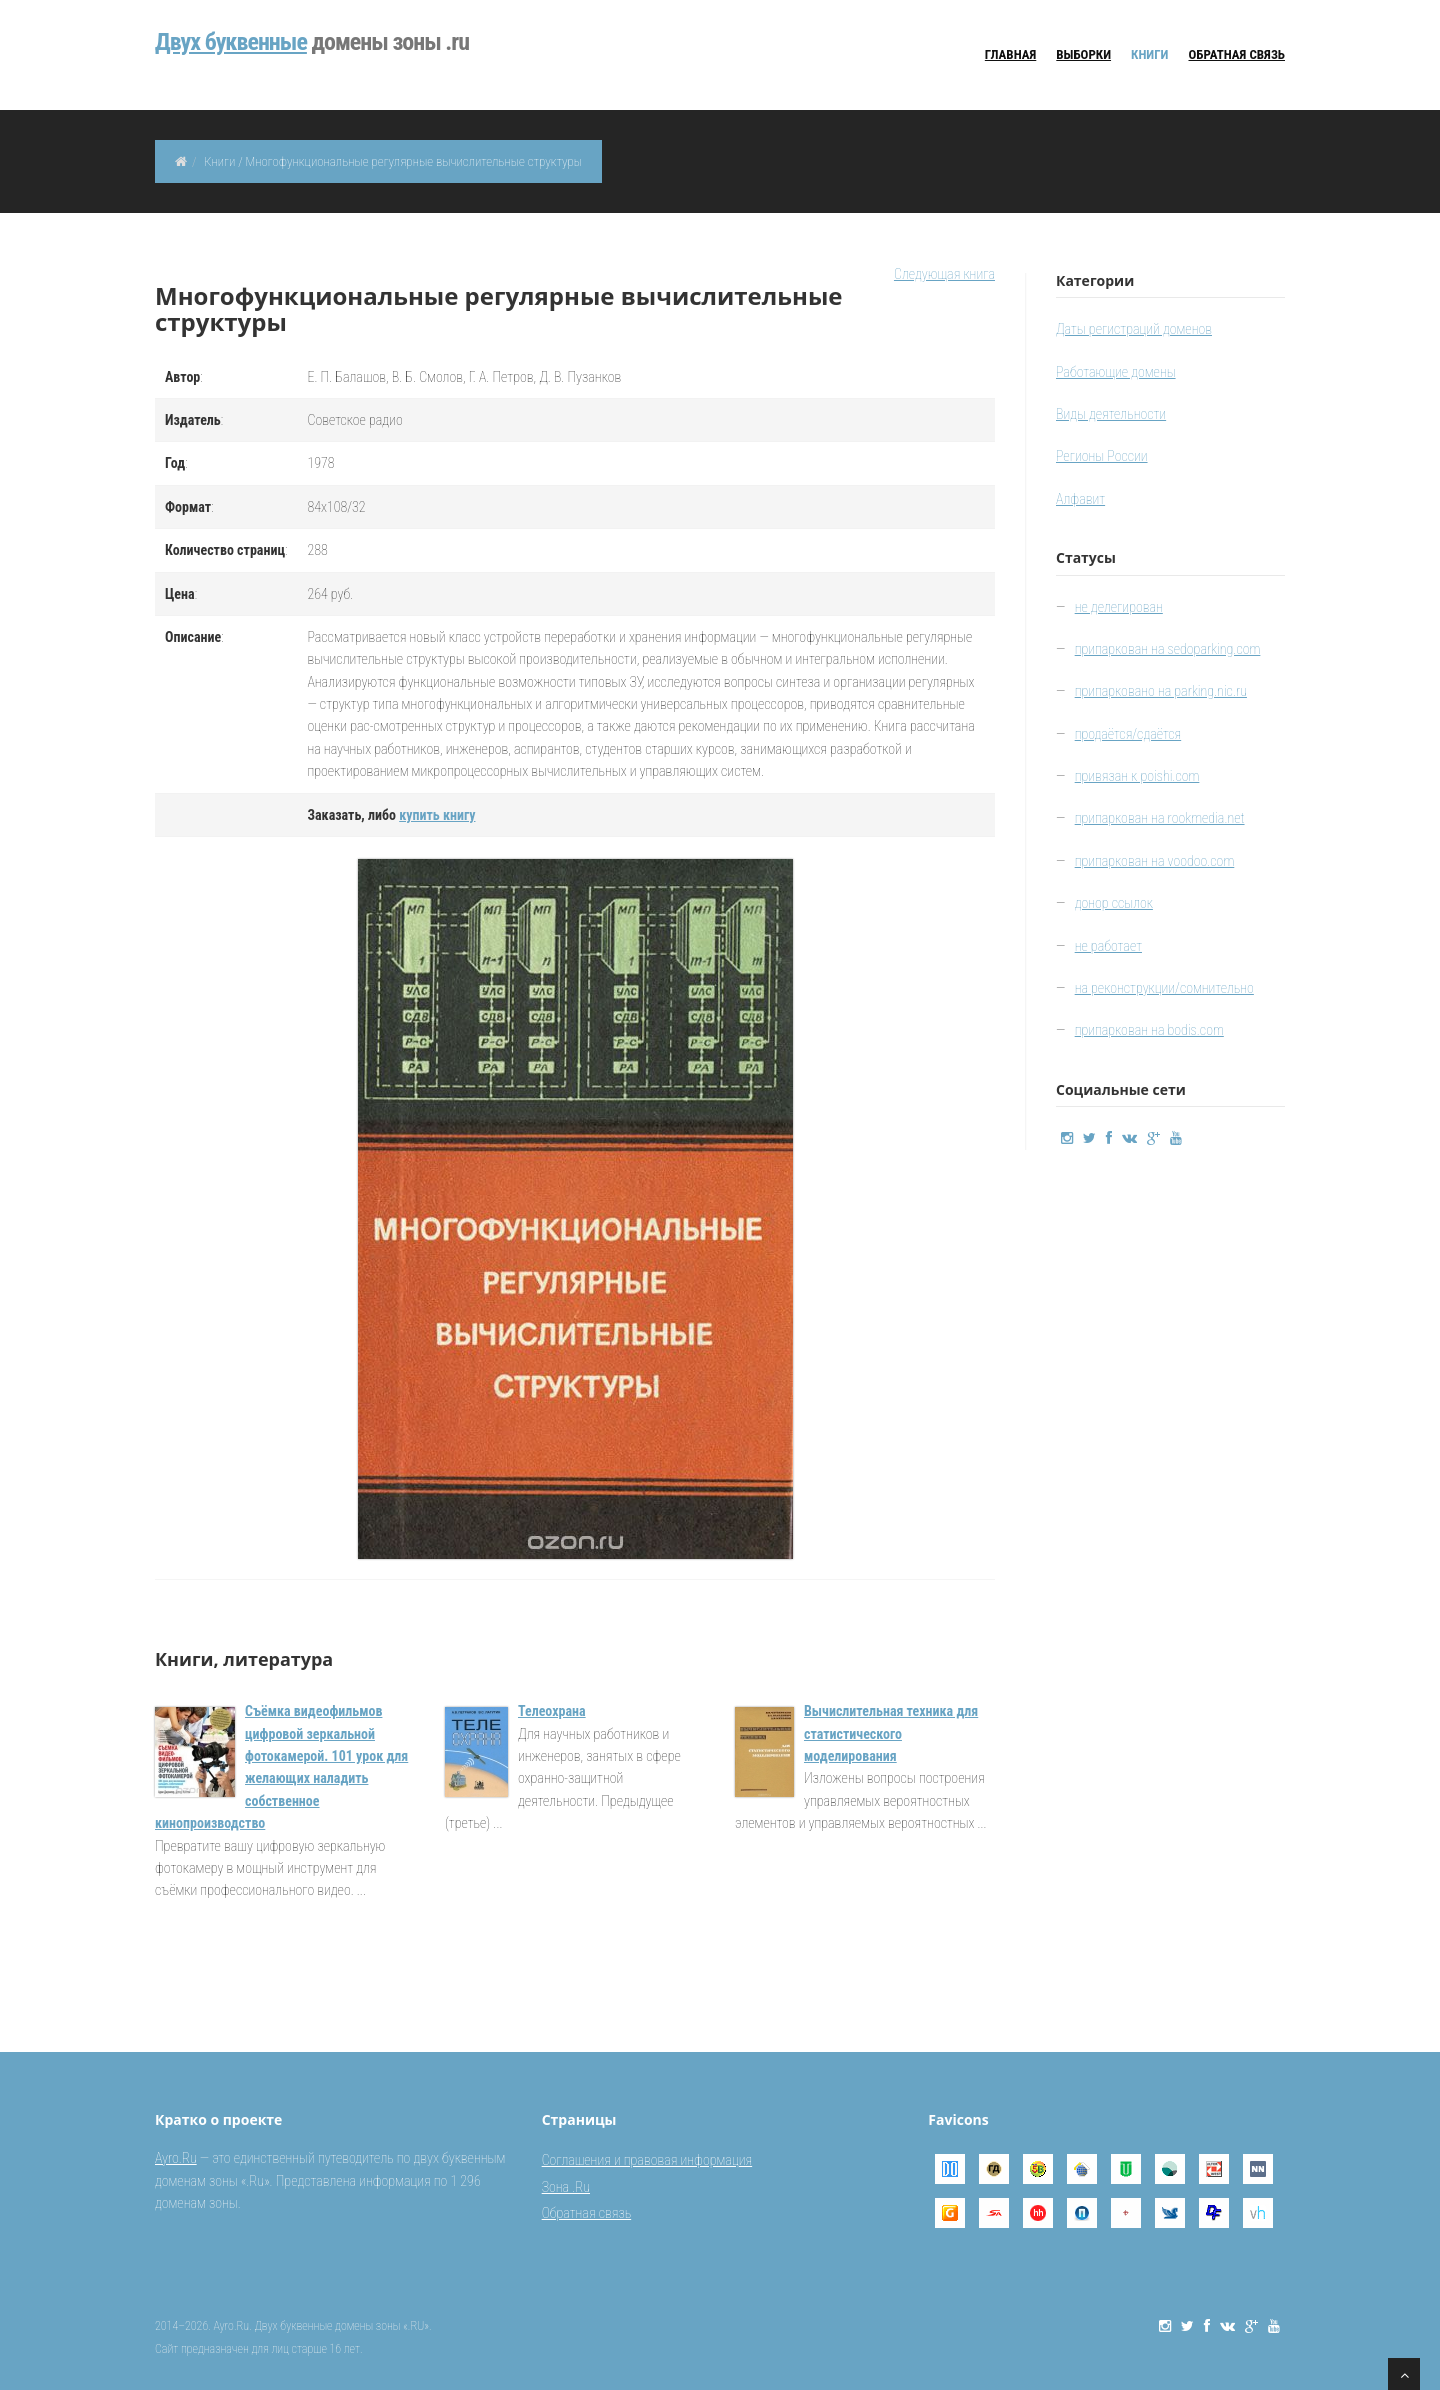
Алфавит (1080, 499)
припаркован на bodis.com (1149, 1030)
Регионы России (1102, 456)
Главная (1010, 54)
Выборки (1083, 54)
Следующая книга (944, 274)
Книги (1149, 54)
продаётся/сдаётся (1128, 734)
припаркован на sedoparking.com (1168, 649)
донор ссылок (1114, 903)
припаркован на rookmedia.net (1160, 818)
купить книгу (437, 815)
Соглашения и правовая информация (647, 2160)
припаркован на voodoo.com (1155, 861)
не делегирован (1119, 607)
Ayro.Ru (176, 2158)
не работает (1108, 946)
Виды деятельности (1111, 414)
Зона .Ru (566, 2187)
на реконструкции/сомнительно (1164, 988)
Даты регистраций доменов (1134, 329)
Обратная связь (1237, 54)
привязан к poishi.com (1137, 776)
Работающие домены (1116, 372)
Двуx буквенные (231, 42)
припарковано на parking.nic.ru (1161, 691)
